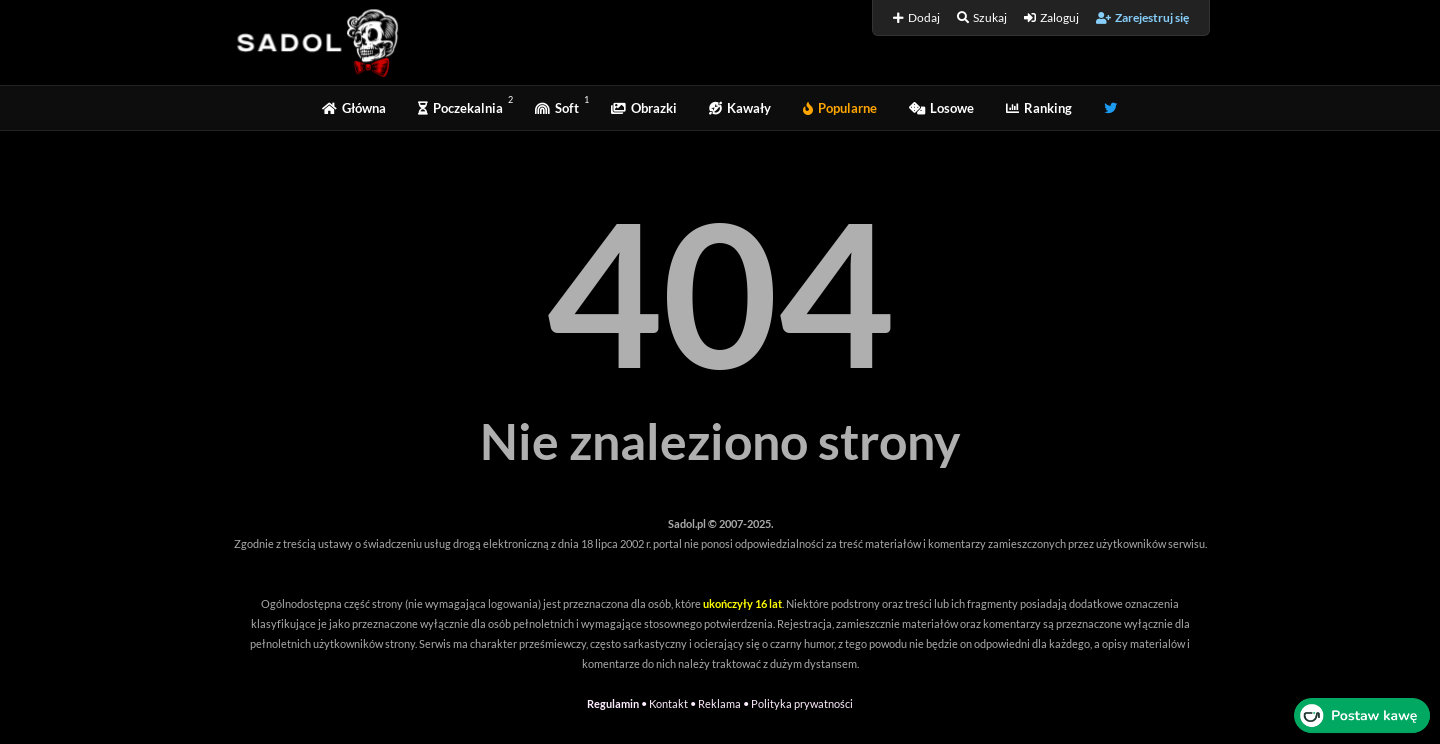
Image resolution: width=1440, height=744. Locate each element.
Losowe (941, 108)
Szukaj (982, 17)
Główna (354, 108)
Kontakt (668, 703)
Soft (557, 108)
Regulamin (613, 703)
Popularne (840, 108)
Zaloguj (1051, 17)
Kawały (740, 108)
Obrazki (644, 108)
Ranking (1039, 108)
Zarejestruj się (1142, 17)
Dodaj (916, 17)
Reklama (719, 703)
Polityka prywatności (802, 703)
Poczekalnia (460, 108)
